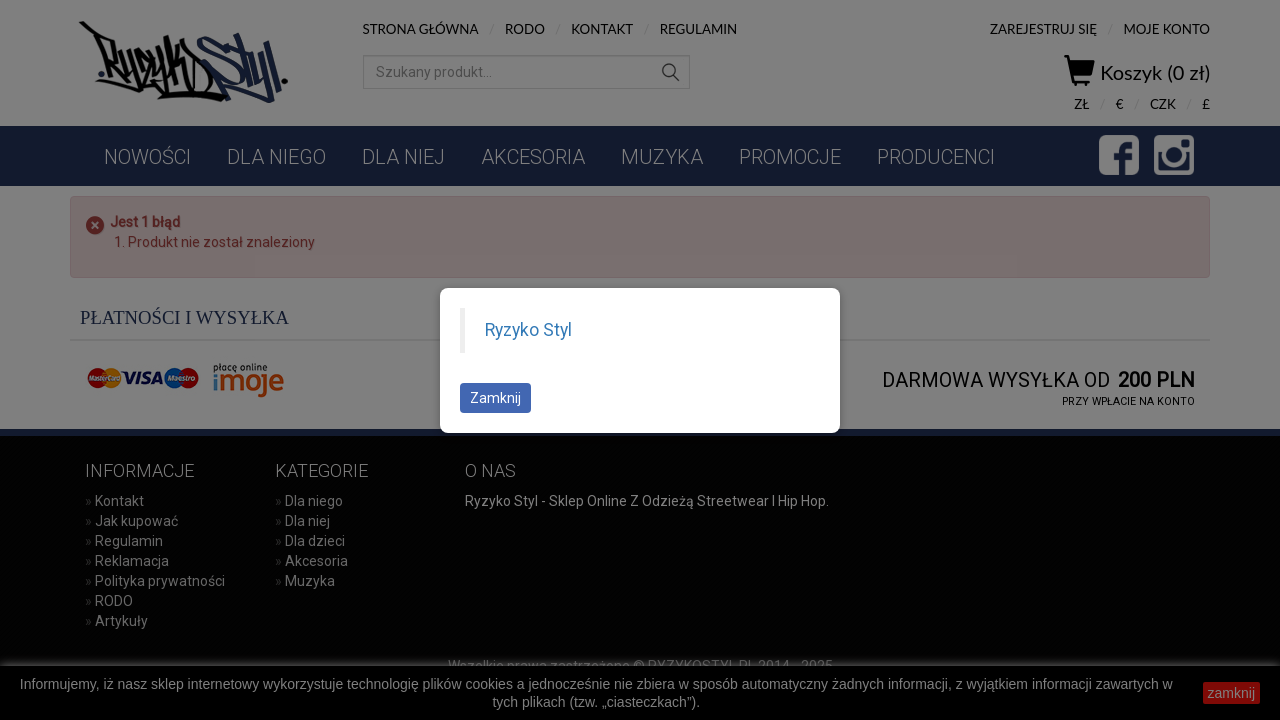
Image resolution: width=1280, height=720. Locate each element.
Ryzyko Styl (528, 330)
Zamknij (495, 398)
